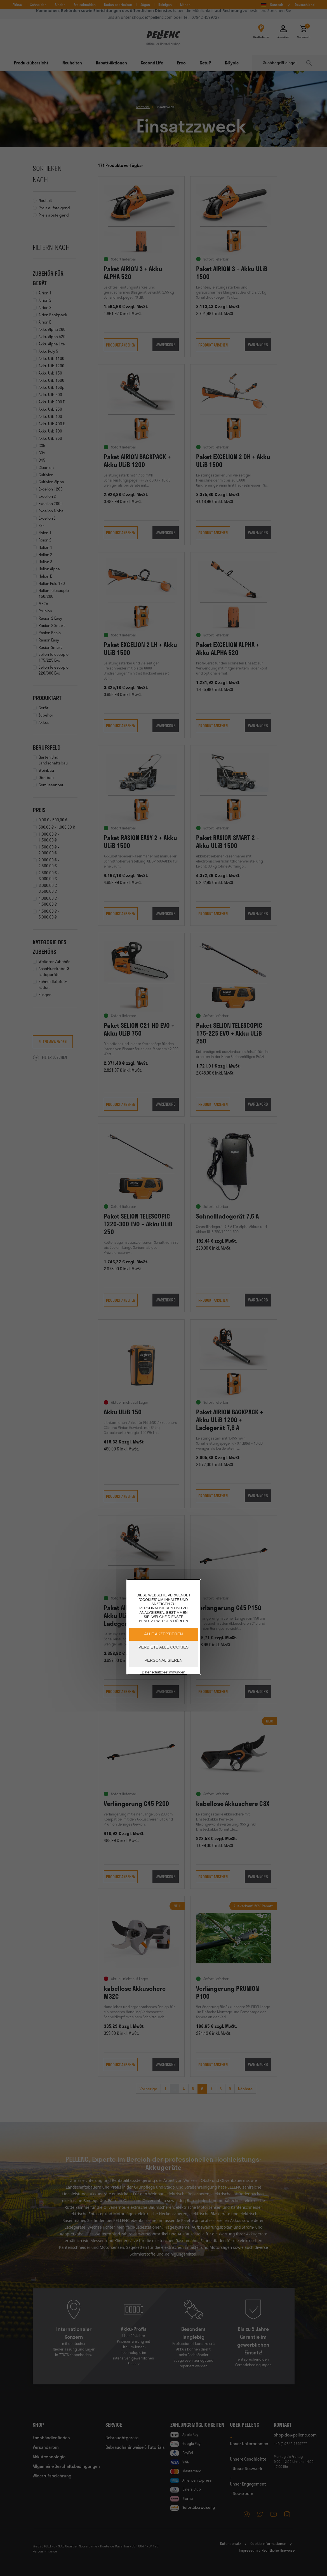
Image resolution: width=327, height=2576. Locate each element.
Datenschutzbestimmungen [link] (163, 1672)
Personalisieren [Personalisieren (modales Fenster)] (164, 1660)
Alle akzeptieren (163, 1634)
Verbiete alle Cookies (163, 1647)
